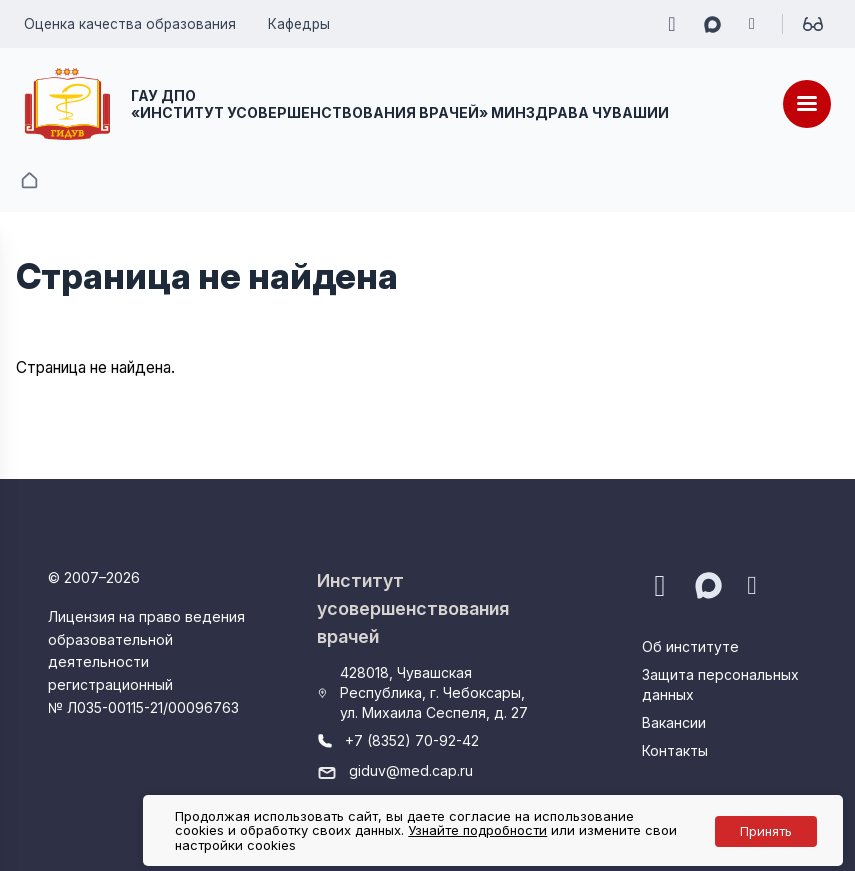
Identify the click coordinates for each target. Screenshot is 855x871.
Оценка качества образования (130, 24)
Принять (766, 831)
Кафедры (299, 24)
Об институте (690, 646)
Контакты (675, 750)
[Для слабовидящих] (813, 24)
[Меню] (807, 104)
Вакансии (674, 722)
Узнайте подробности (477, 830)
